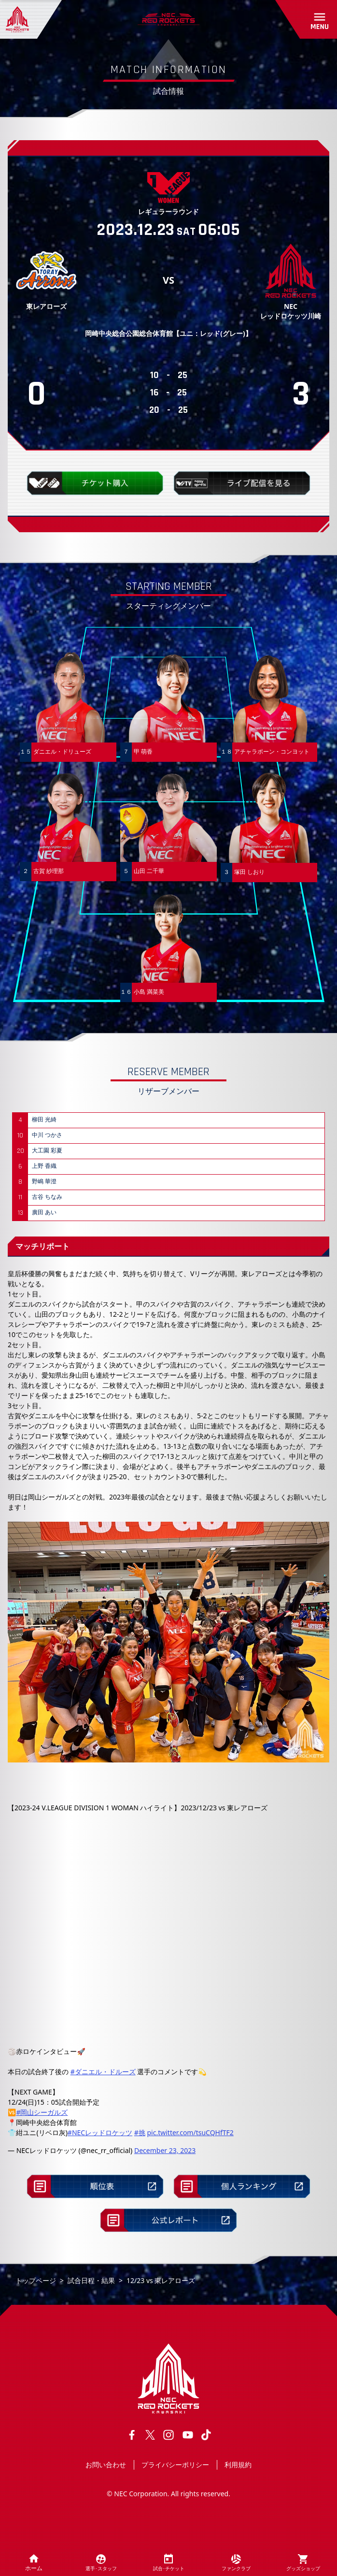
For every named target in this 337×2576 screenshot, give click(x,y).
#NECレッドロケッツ (100, 2132)
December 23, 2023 (165, 2150)
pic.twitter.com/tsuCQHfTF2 (190, 2132)
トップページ (35, 2280)
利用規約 (238, 2464)
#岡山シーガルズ (42, 2112)
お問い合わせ (105, 2464)
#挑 (139, 2132)
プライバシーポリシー (175, 2464)
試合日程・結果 (91, 2280)
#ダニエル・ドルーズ (103, 2071)
